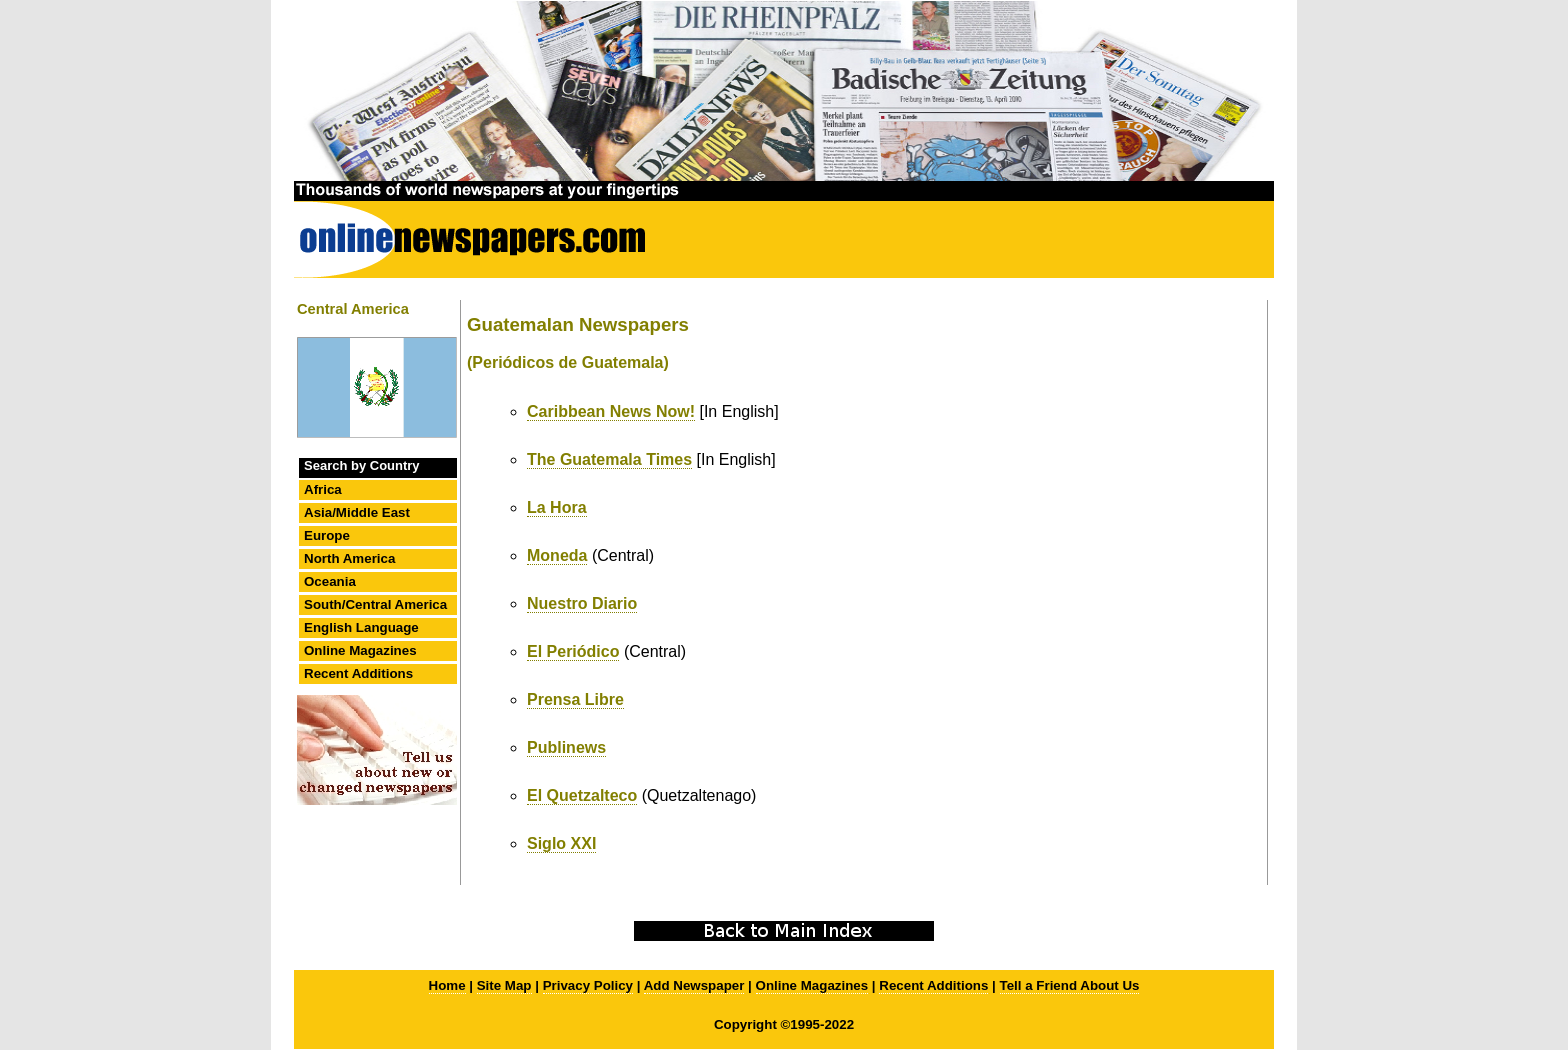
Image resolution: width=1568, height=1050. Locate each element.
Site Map (504, 985)
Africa (323, 489)
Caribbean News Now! (611, 411)
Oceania (330, 581)
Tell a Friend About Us (1070, 985)
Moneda (557, 555)
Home (447, 985)
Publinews (566, 747)
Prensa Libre (575, 699)
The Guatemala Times (609, 459)
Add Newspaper (694, 985)
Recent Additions (358, 673)
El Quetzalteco (582, 795)
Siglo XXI (561, 843)
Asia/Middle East (357, 512)
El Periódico (573, 651)
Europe (327, 535)
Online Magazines (360, 650)
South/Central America (375, 604)
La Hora (557, 507)
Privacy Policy (588, 985)
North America (349, 558)
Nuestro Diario (582, 603)
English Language (361, 627)
